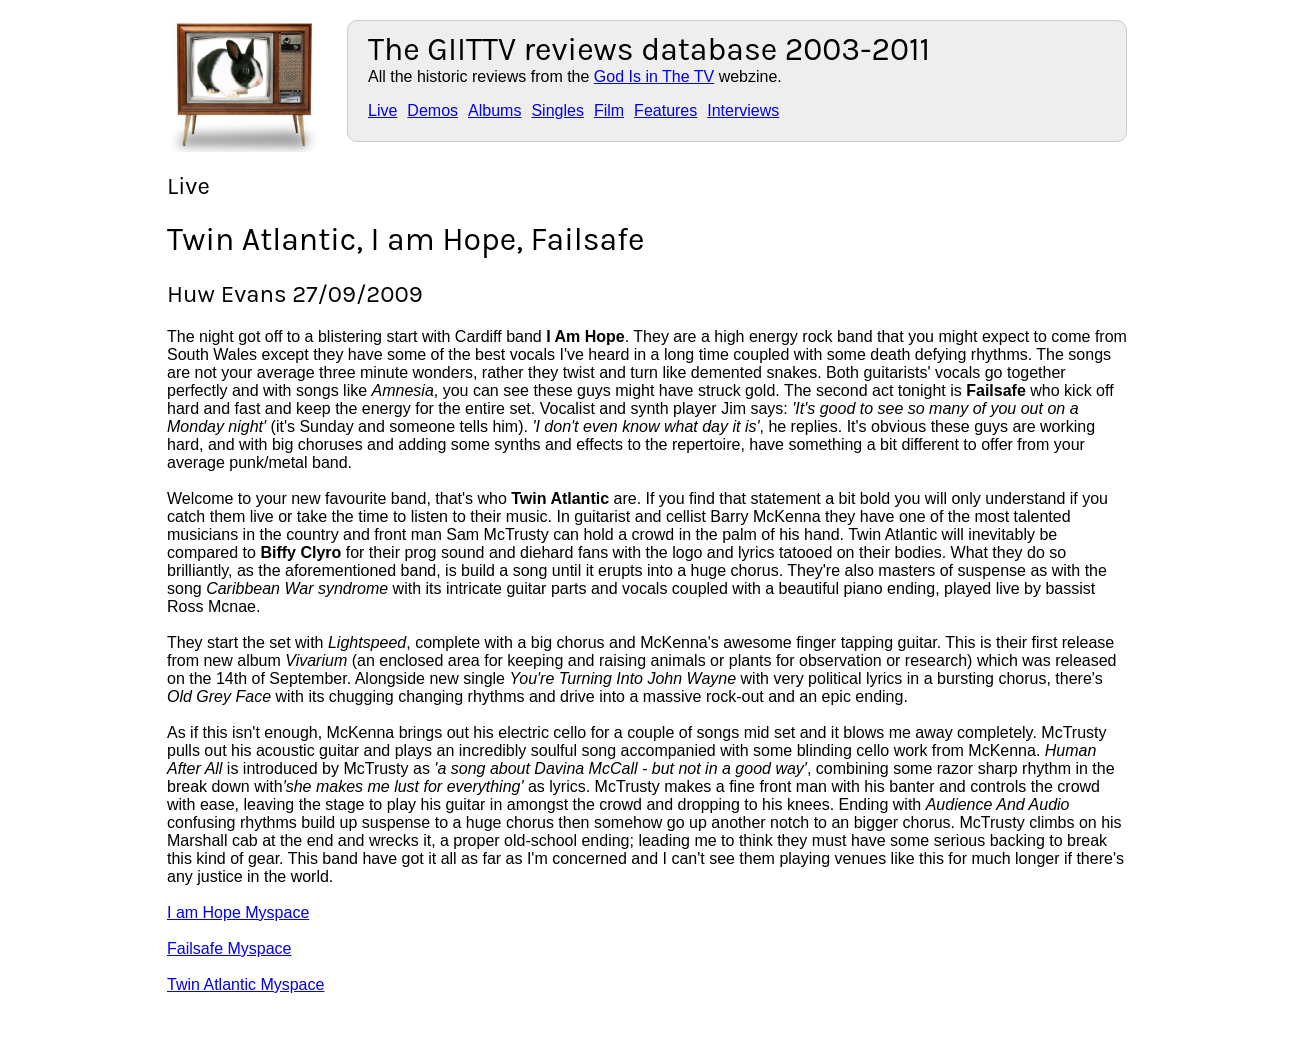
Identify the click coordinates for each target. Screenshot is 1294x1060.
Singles (557, 110)
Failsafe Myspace (229, 948)
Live (382, 110)
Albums (494, 110)
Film (609, 110)
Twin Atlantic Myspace (245, 984)
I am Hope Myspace (238, 912)
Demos (432, 110)
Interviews (743, 110)
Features (665, 110)
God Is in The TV (654, 76)
